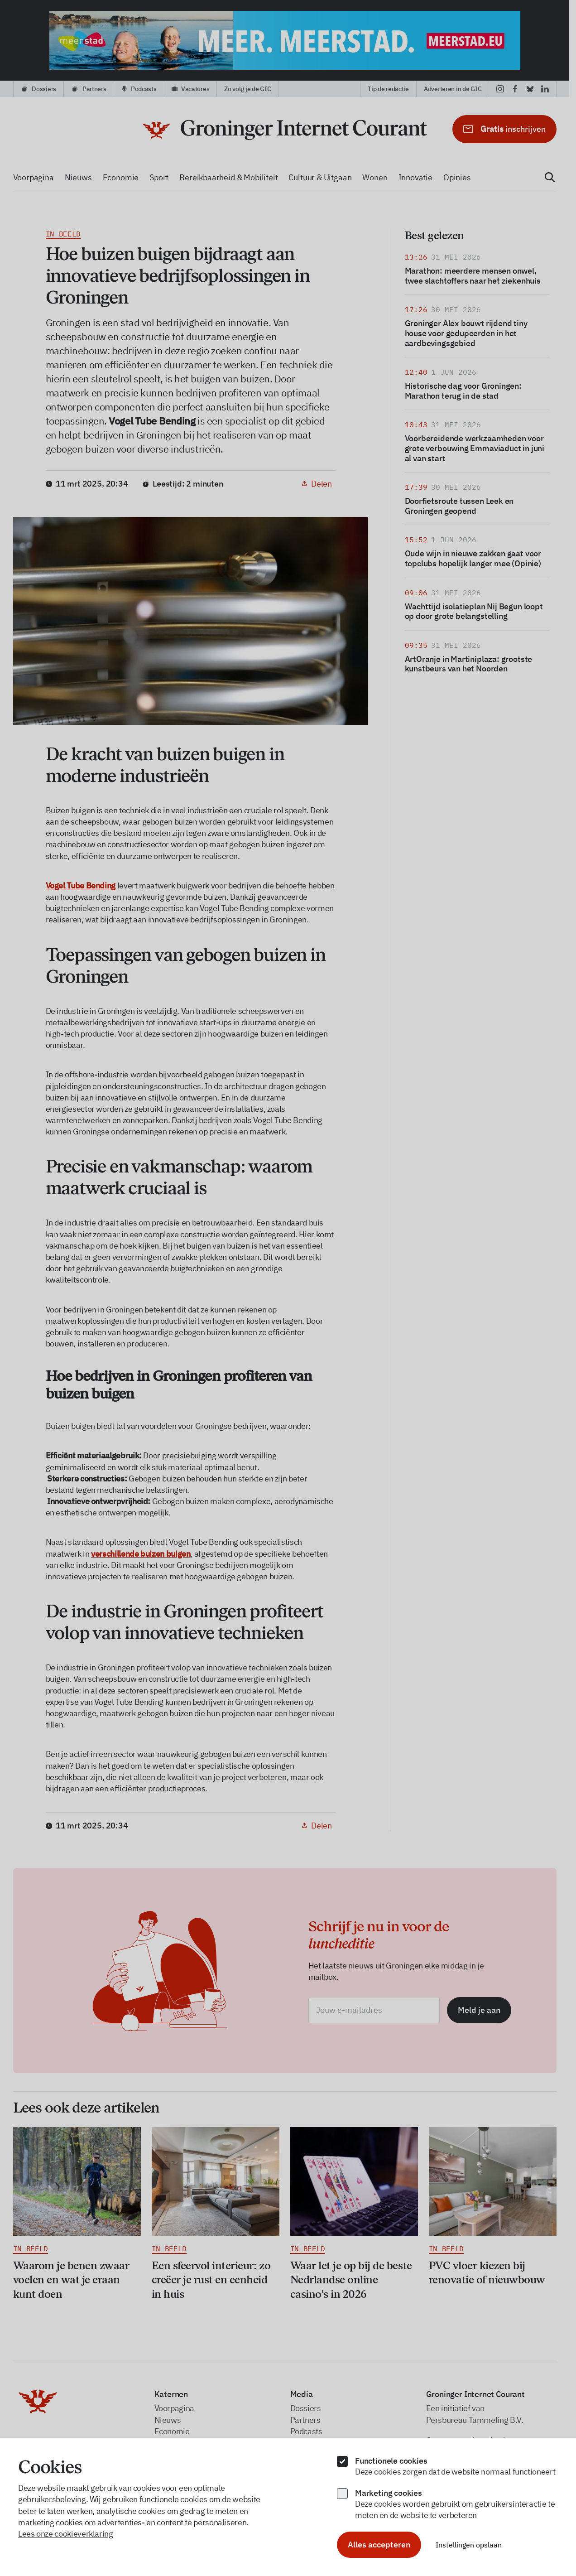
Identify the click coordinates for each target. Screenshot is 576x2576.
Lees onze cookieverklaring (65, 2533)
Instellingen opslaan (469, 2544)
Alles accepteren (379, 2544)
